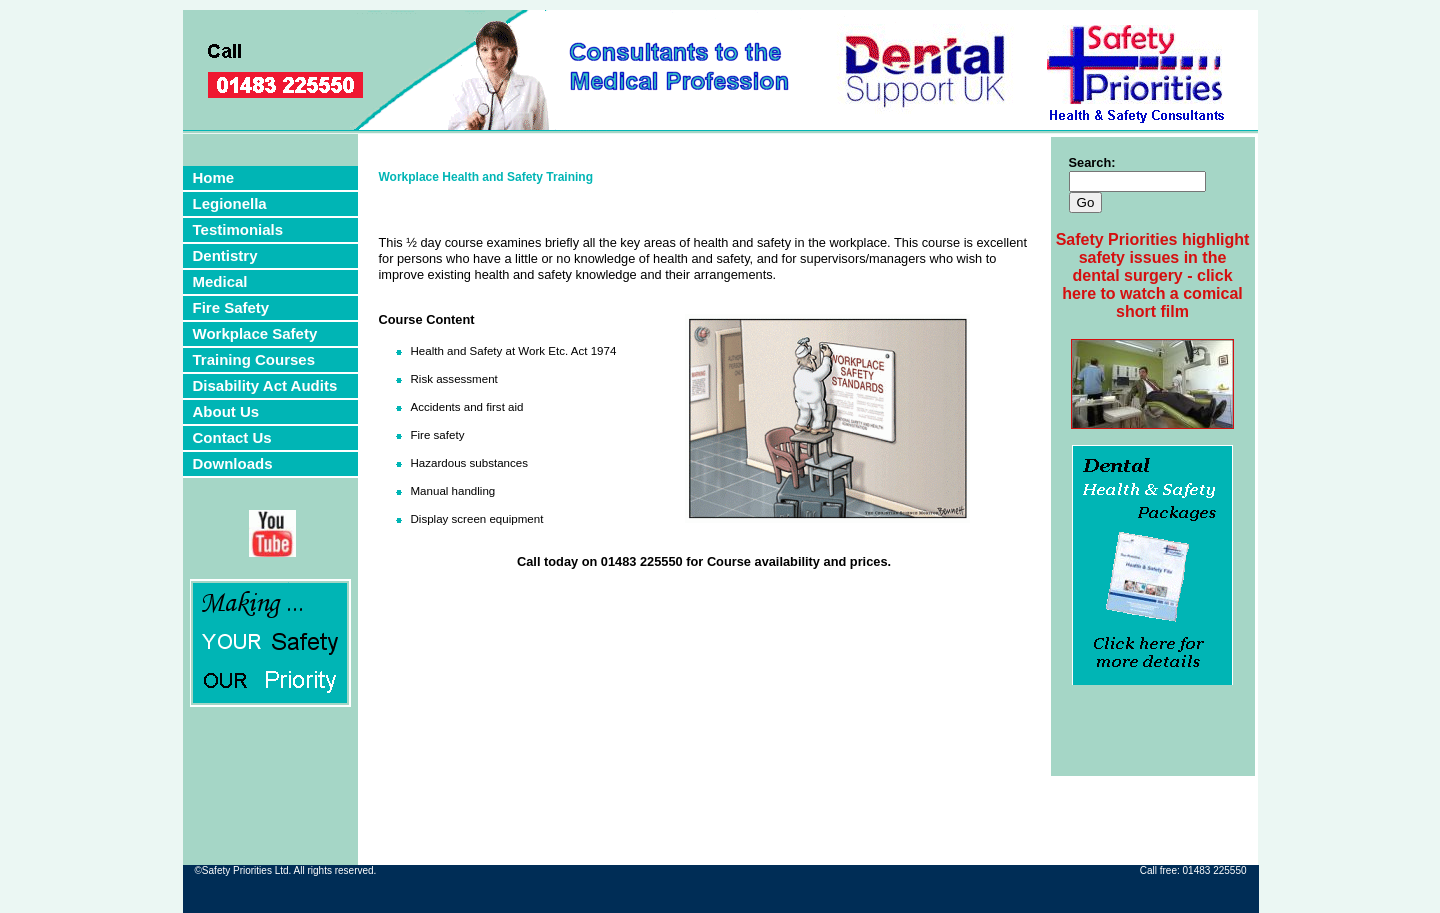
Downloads (233, 463)
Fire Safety (231, 307)
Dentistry (225, 255)
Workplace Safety (255, 333)
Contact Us (232, 437)
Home (214, 177)
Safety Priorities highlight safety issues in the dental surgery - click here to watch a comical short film (1153, 275)
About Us (226, 411)
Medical (220, 281)
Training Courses (254, 359)
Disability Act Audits (265, 385)
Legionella (230, 203)
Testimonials (238, 229)
